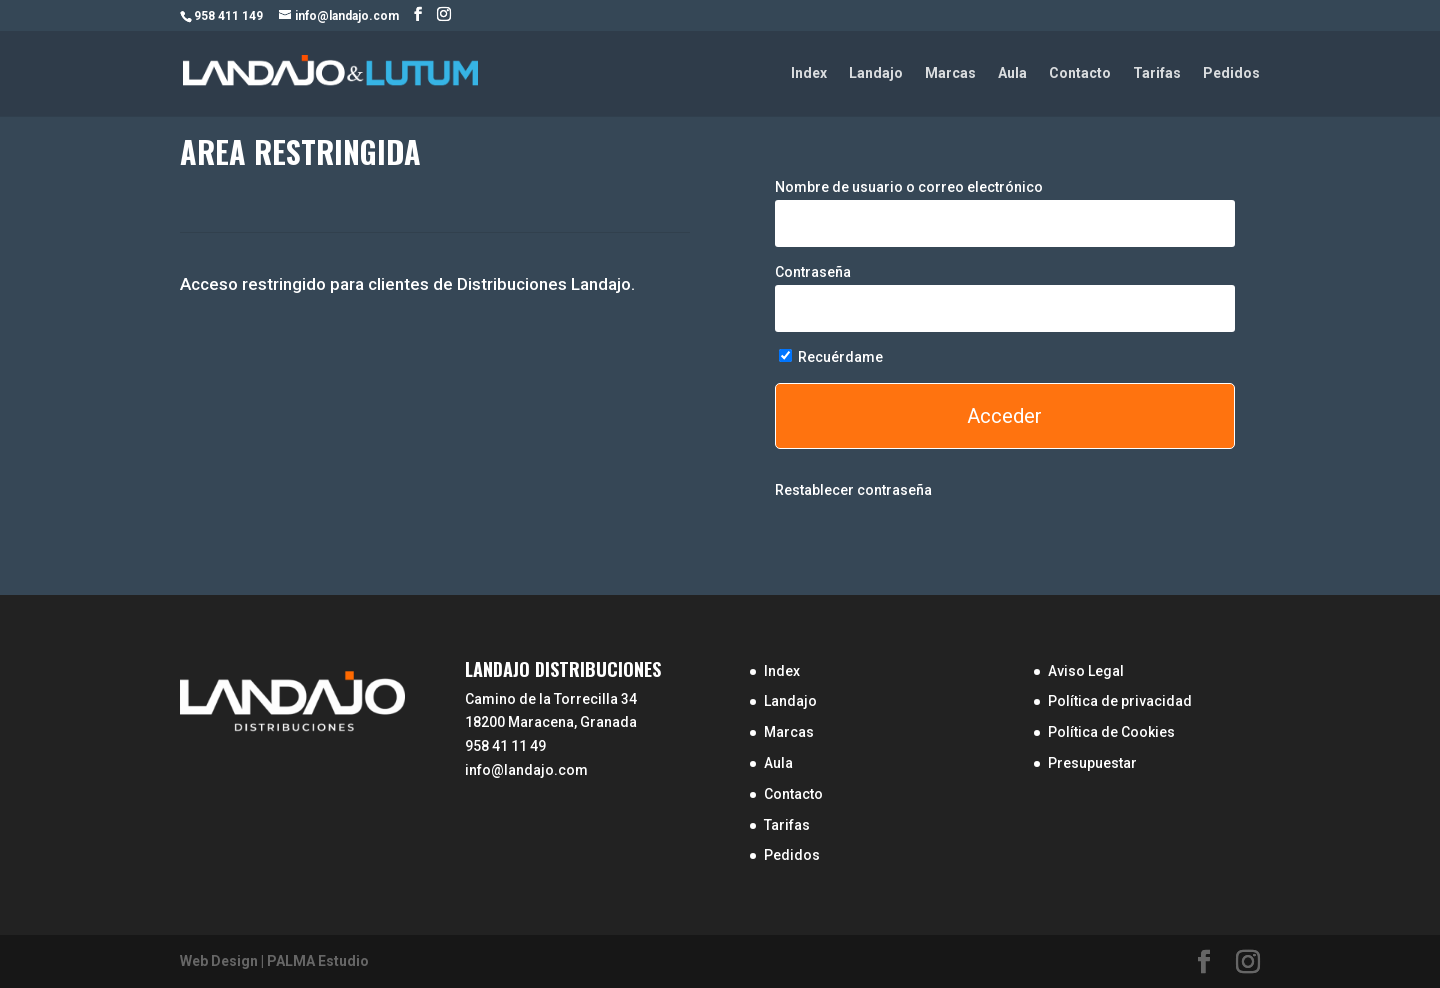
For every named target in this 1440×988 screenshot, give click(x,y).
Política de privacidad (1120, 701)
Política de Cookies (1111, 732)
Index (809, 73)
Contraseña (813, 272)
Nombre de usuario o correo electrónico (909, 187)
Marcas (950, 73)
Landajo (876, 73)
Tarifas (1157, 73)
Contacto (1080, 73)
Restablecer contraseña (853, 490)
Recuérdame (831, 357)
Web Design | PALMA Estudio (274, 961)
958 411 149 (228, 16)
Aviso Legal (1086, 671)
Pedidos (1231, 73)
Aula (1012, 73)
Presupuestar (1092, 763)
